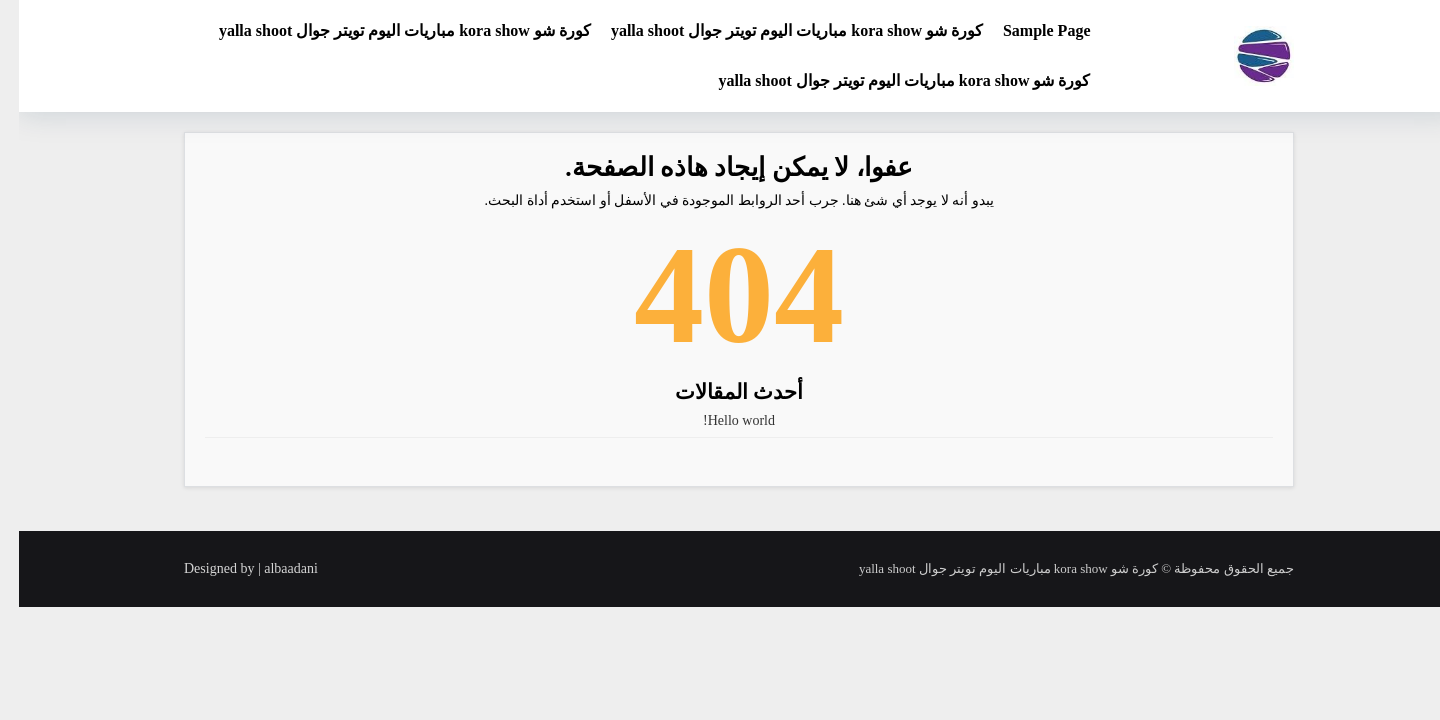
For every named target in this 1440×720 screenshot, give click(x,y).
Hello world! (720, 420)
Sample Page (1028, 30)
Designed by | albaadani (232, 568)
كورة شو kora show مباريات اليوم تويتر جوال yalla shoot (778, 30)
